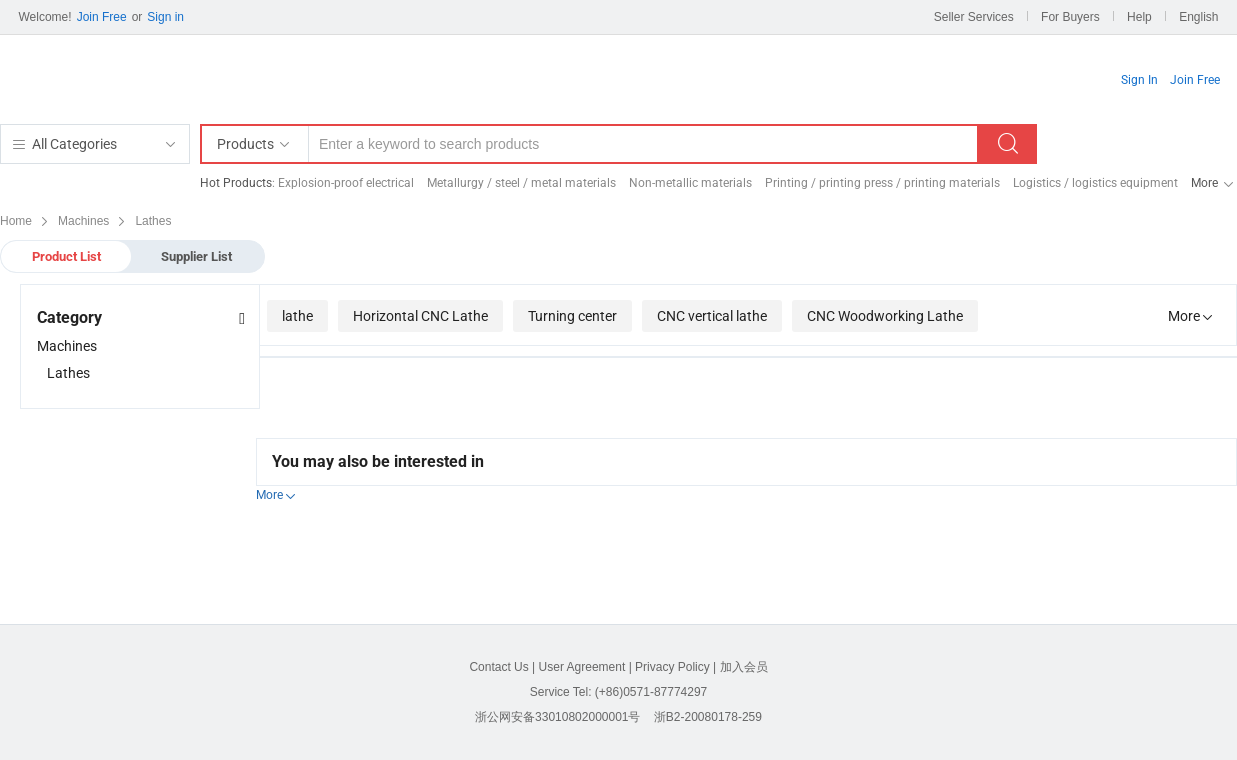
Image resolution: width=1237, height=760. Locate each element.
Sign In (1139, 80)
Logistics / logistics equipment (1095, 183)
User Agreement (582, 667)
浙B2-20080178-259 (708, 717)
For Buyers (1070, 17)
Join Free (102, 17)
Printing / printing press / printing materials (882, 183)
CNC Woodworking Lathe (885, 316)
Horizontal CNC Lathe (420, 316)
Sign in (165, 17)
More (1204, 183)
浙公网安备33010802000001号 (557, 717)
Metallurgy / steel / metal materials (521, 183)
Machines (67, 346)
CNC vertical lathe (712, 316)
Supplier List (196, 256)
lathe (297, 316)
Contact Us (498, 667)
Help (1139, 17)
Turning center (572, 316)
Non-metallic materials (690, 183)
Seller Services (974, 17)
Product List (66, 256)
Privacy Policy (672, 667)
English (1198, 17)
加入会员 (744, 667)
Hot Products (236, 183)
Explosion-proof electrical (346, 183)
